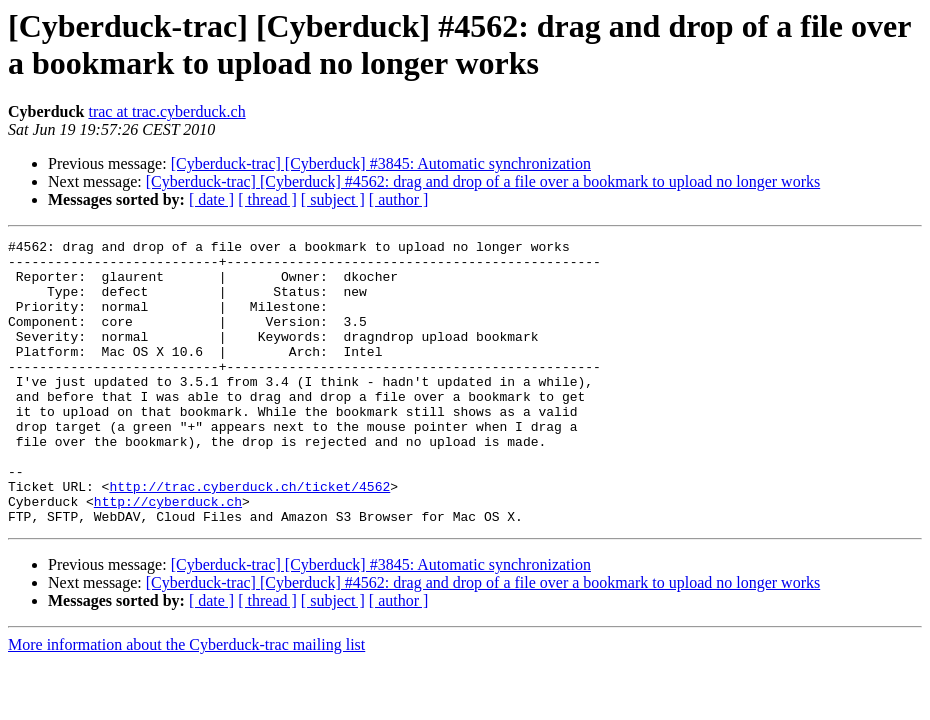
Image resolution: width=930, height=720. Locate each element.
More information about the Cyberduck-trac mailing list (186, 701)
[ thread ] (267, 199)
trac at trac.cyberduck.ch (166, 111)
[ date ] (211, 199)
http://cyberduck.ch (168, 555)
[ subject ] (333, 199)
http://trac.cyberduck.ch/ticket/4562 (249, 537)
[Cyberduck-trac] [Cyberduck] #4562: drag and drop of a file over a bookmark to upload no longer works (483, 181)
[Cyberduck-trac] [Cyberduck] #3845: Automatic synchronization (381, 163)
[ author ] (399, 199)
